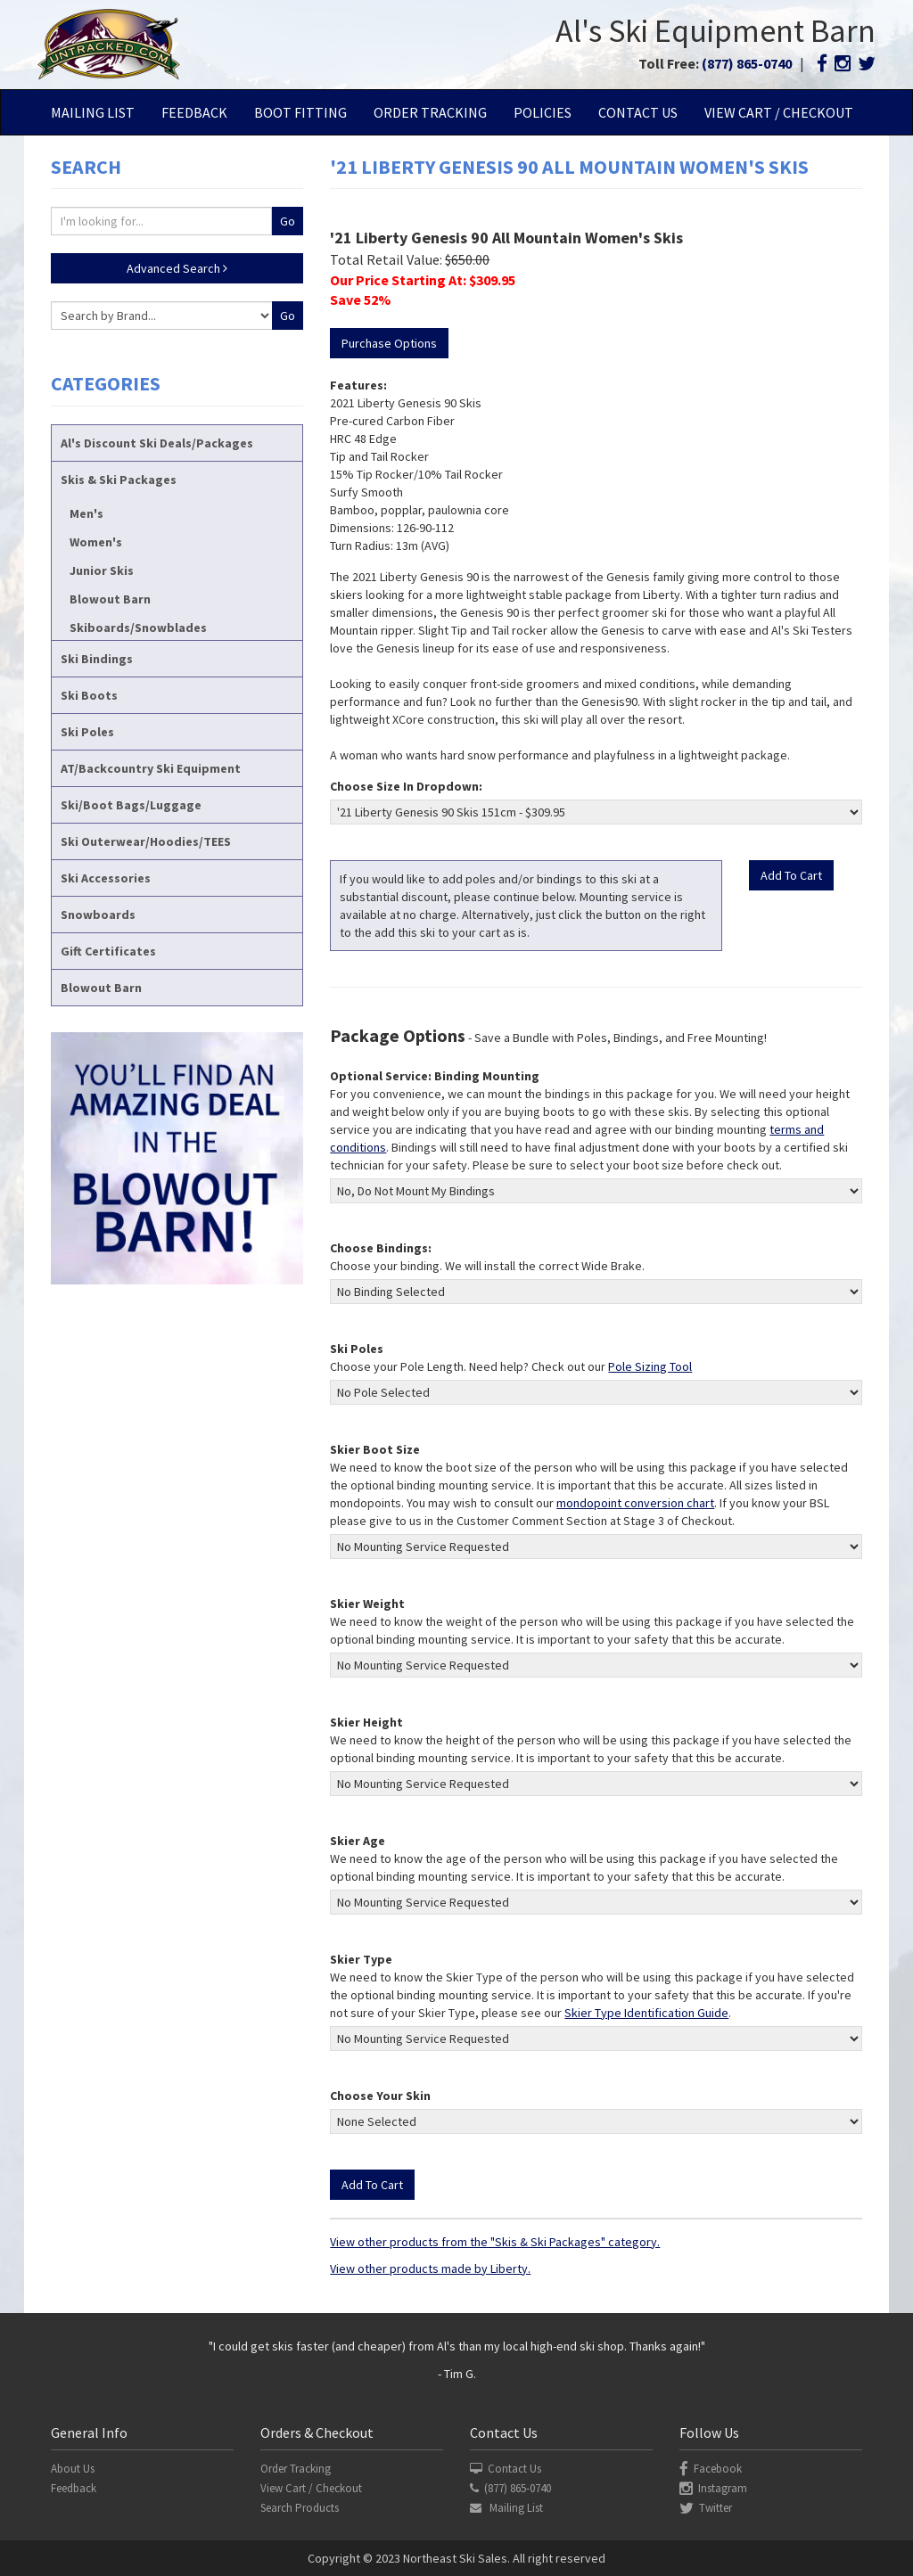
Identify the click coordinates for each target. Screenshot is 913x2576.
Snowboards (98, 915)
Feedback (194, 112)
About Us (73, 2468)
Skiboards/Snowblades (138, 627)
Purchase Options (389, 343)
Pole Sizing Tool (650, 1366)
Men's (86, 513)
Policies (543, 112)
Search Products (299, 2507)
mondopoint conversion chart (635, 1503)
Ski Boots (89, 695)
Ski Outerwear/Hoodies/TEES (146, 841)
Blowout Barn (110, 599)
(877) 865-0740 (747, 63)
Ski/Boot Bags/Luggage (131, 805)
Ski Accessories (106, 878)
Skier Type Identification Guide (646, 2013)
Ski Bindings (97, 659)
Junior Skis (102, 570)
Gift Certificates (108, 951)
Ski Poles (87, 732)
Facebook (710, 2468)
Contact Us (638, 112)
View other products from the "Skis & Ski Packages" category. (495, 2242)
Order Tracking (430, 112)
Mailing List (93, 112)
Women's (96, 542)
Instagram (713, 2488)
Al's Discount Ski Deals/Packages (157, 443)
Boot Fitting (300, 112)
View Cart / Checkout (778, 112)
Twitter (705, 2507)
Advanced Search (177, 268)
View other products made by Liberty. (430, 2268)
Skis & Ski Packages (119, 480)
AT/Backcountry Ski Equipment (151, 768)
